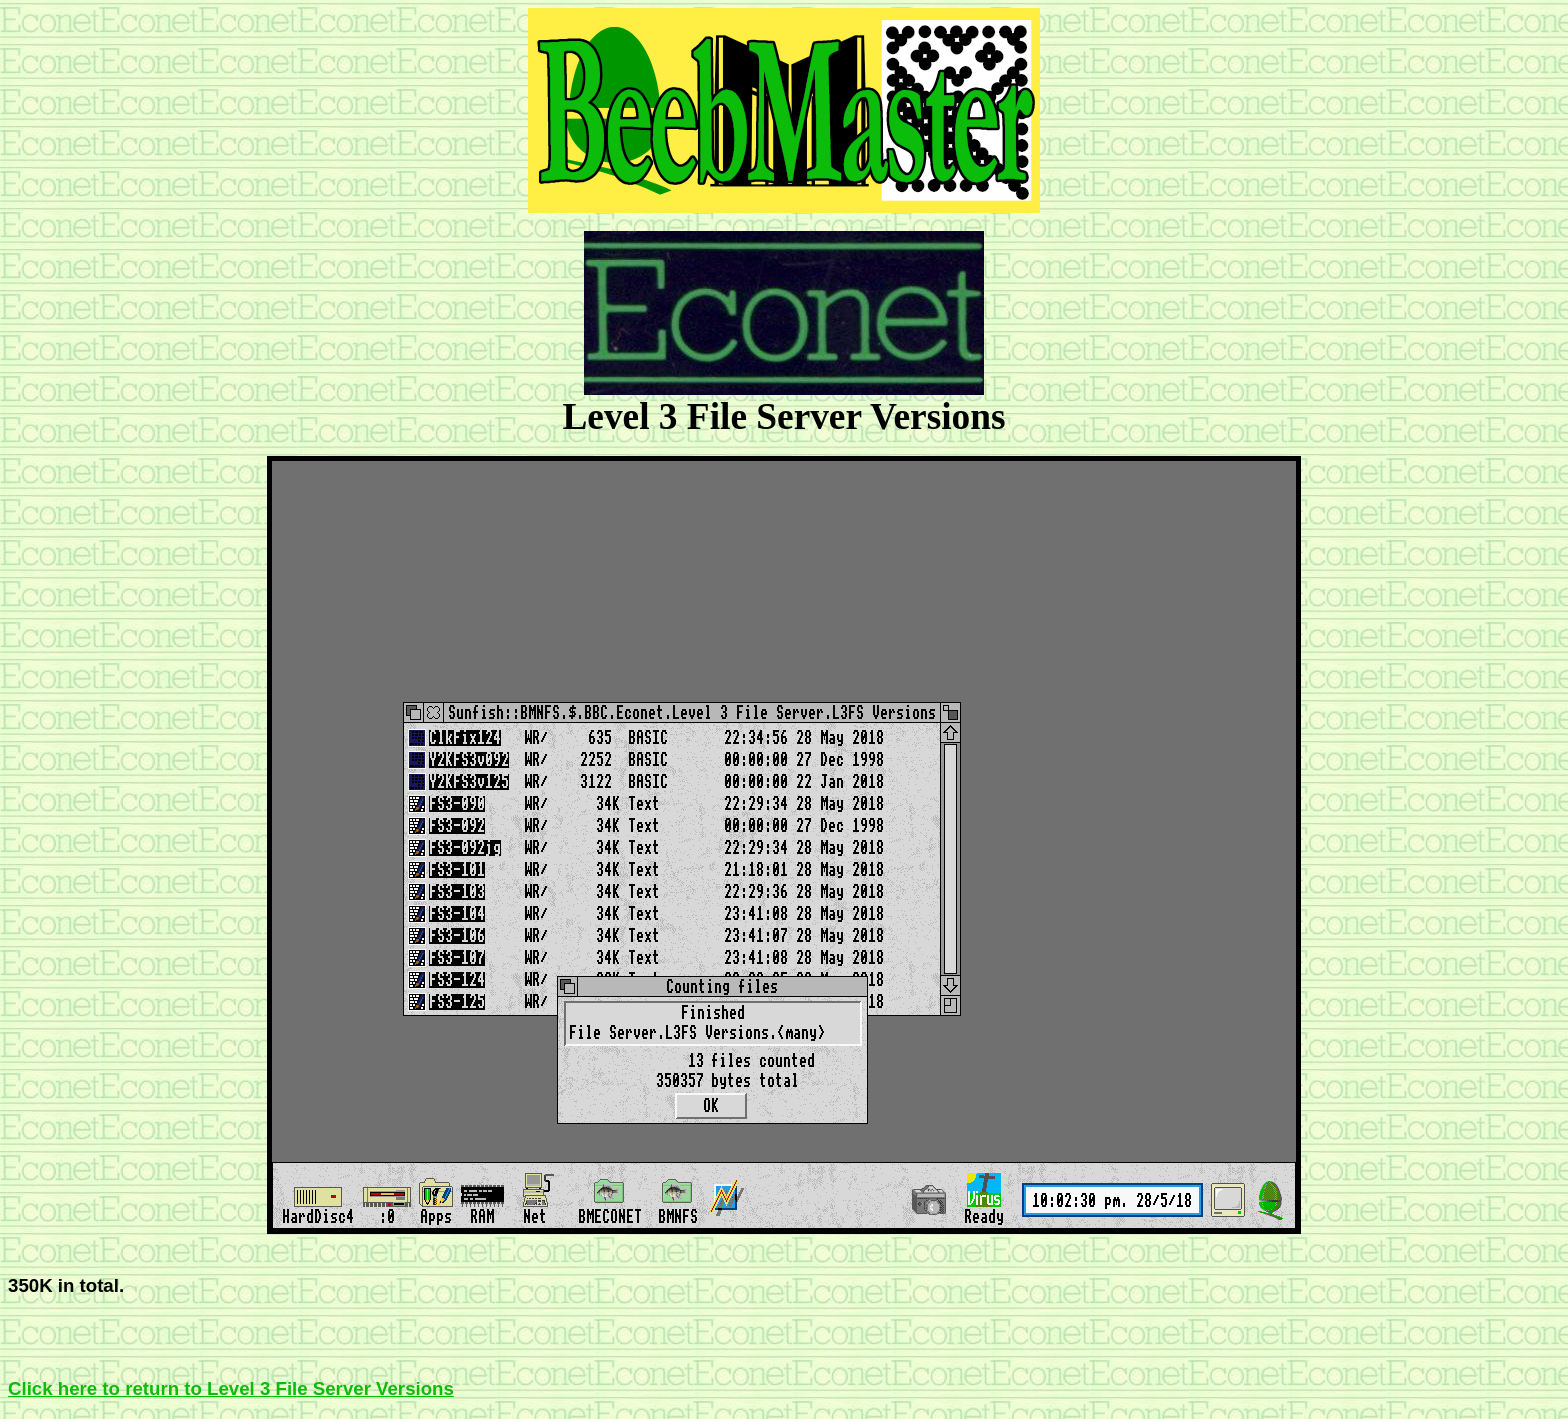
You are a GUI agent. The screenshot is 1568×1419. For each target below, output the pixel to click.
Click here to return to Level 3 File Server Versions (231, 1388)
